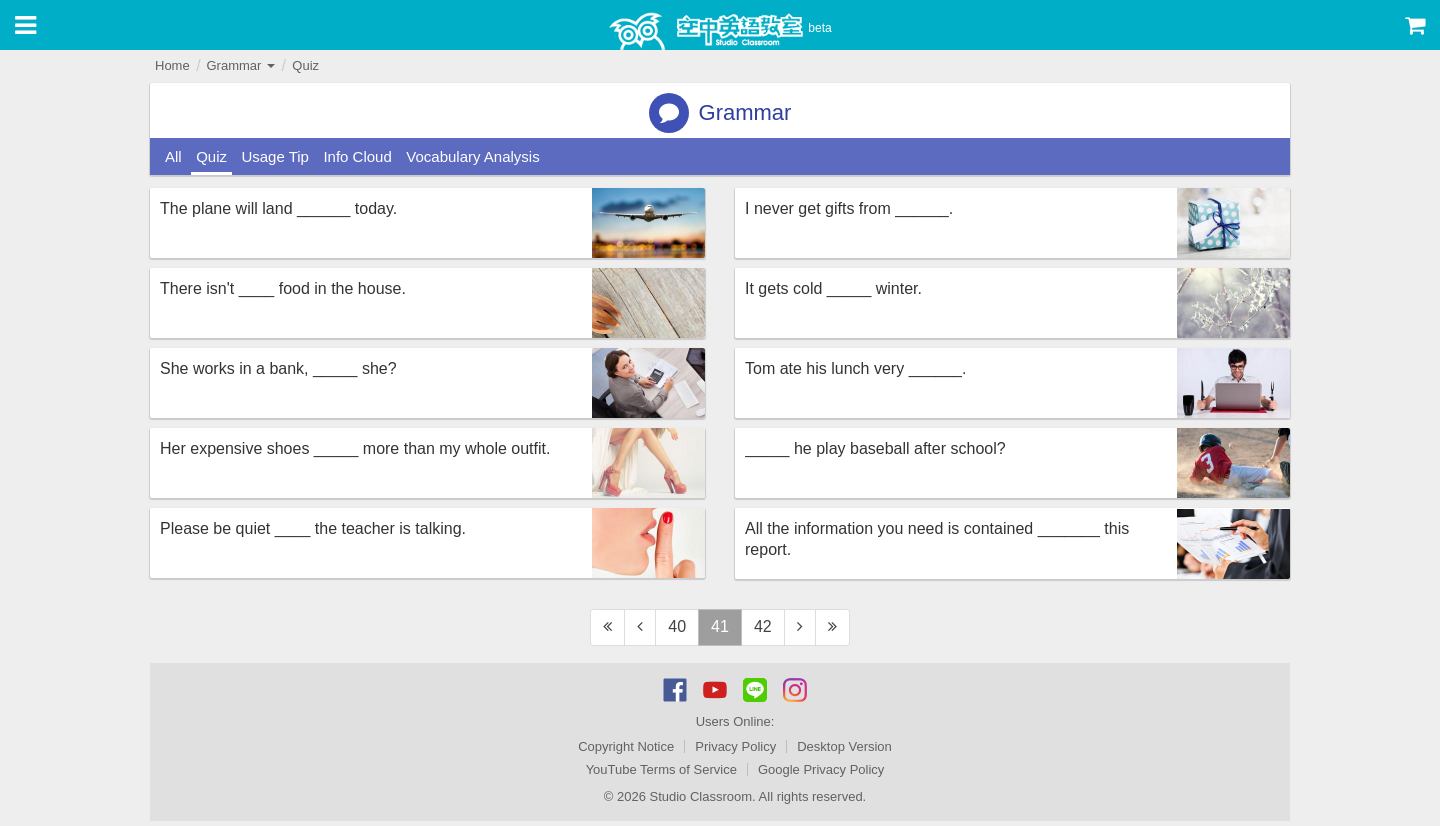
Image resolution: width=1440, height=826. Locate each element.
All (173, 156)
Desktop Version (844, 746)
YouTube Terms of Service (661, 769)
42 (763, 626)
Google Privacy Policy (821, 769)
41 (720, 626)
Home (172, 65)
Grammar (240, 65)
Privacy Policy (735, 746)
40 (677, 626)
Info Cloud (357, 156)
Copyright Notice (626, 746)
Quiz (305, 65)
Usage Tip (275, 156)
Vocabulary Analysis (472, 156)
